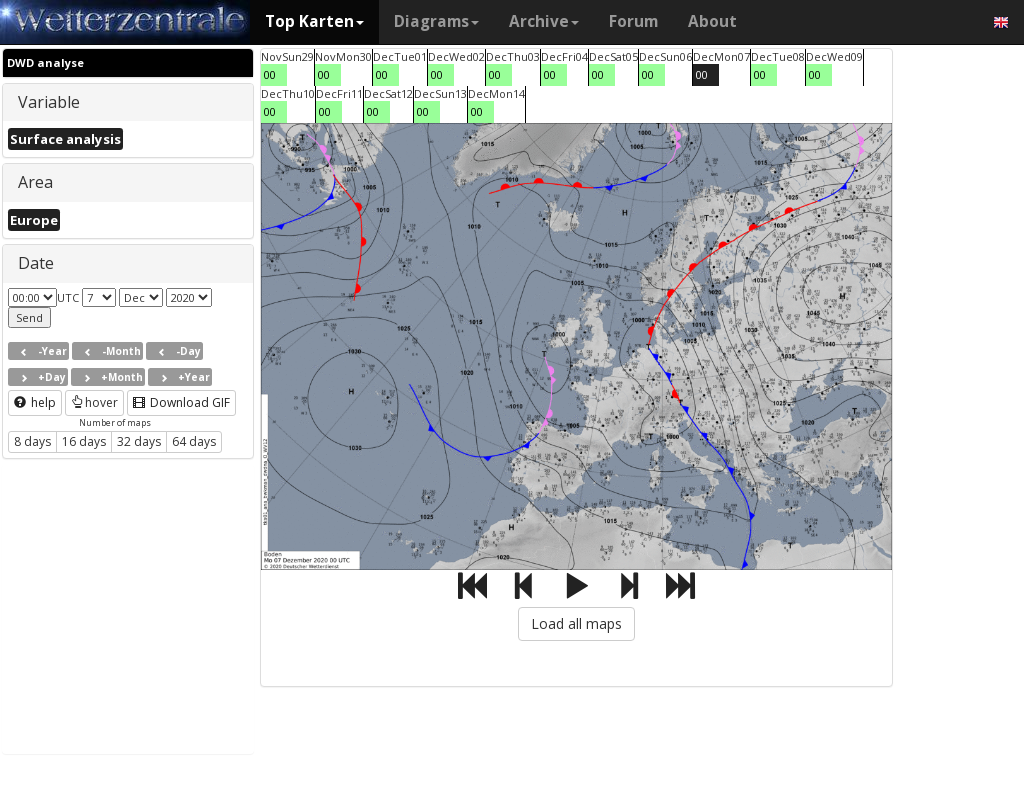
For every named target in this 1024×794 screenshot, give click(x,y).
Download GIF (181, 402)
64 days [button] (194, 441)
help (35, 402)
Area (35, 182)
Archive (544, 21)
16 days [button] (84, 441)
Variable (49, 102)
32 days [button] (139, 441)
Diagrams (436, 21)
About (712, 21)
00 (270, 74)
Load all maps (576, 623)
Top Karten (314, 21)
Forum (633, 21)
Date (36, 263)
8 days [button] (32, 441)
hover (94, 402)
